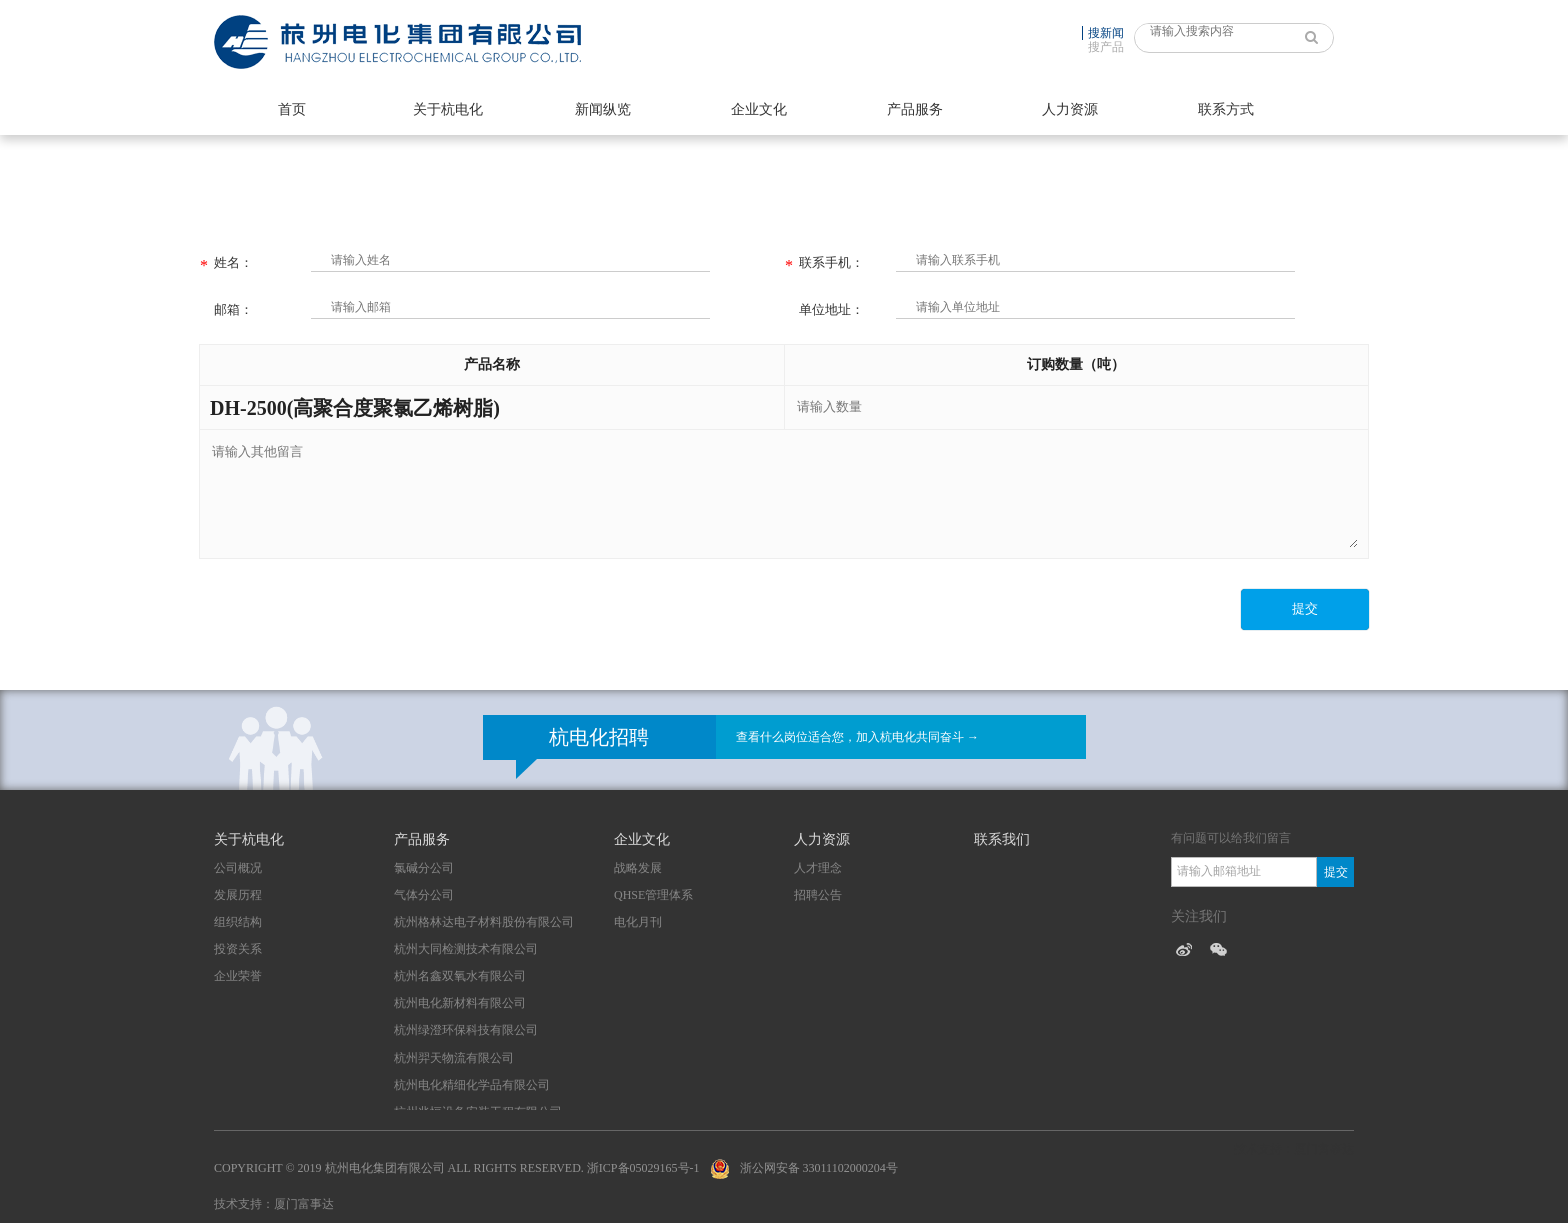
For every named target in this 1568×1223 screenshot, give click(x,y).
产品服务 (915, 109)
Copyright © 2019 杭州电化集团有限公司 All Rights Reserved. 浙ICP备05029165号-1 (457, 1168)
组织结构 (238, 922)
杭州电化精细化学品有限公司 (472, 1085)
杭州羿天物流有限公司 (454, 1058)
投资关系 (238, 949)
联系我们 (1002, 839)
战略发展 (638, 868)
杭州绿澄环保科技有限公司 (466, 1030)
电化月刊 (638, 922)
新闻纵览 (603, 109)
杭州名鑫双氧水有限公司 (460, 976)
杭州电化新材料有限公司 (460, 1003)
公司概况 (238, 868)
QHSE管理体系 (653, 895)
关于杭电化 (448, 109)
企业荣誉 (238, 976)
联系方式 (1226, 109)
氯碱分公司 (424, 868)
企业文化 (759, 109)
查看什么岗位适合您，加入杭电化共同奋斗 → (857, 737)
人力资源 (1070, 109)
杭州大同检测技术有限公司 (466, 949)
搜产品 (1106, 47)
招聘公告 (818, 895)
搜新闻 (1106, 33)
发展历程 (238, 895)
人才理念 (818, 868)
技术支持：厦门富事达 (274, 1204)
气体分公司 (424, 895)
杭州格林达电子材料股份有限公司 (484, 922)
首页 (292, 109)
